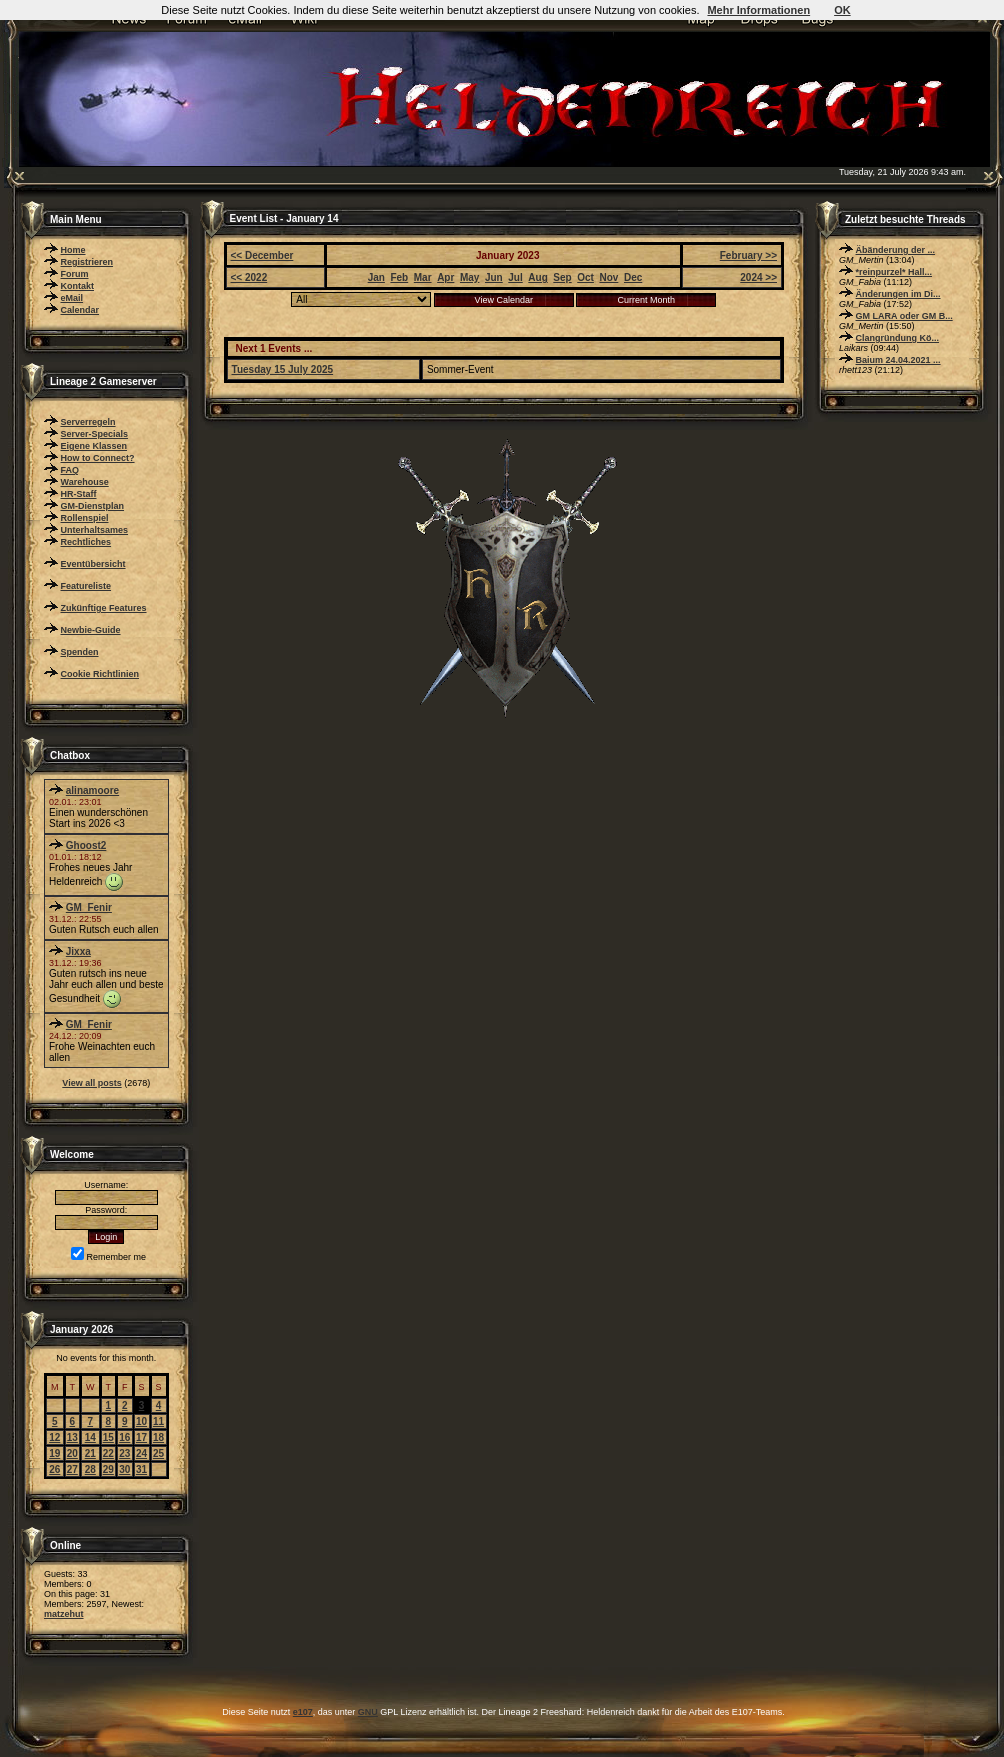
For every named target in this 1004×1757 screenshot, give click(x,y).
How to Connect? (98, 458)
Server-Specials (95, 434)
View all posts (91, 1083)
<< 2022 (249, 277)
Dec (633, 277)
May (469, 277)
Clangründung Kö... (898, 338)
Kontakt (78, 286)
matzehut (64, 1614)
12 (54, 1437)
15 (108, 1437)
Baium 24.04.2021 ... (898, 360)
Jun (494, 277)
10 (141, 1421)
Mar (423, 277)
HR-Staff (79, 494)
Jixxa (78, 951)
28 (90, 1469)
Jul (515, 277)
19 (54, 1453)
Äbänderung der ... (896, 250)
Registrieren (87, 262)
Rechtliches (86, 542)
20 (72, 1453)
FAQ (70, 470)
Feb (399, 277)
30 (124, 1469)
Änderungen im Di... (898, 294)
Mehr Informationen (758, 10)
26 (54, 1469)
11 (158, 1421)
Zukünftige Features (104, 608)
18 (158, 1437)
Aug (537, 277)
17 (141, 1437)
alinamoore (92, 790)
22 (108, 1453)
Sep (562, 277)
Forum (75, 274)
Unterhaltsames (95, 530)
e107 (303, 1712)
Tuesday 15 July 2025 (283, 369)
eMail (72, 298)
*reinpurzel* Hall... (894, 272)
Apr (445, 277)
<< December (262, 255)
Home (73, 250)
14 (90, 1437)
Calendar (80, 310)
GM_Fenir (89, 907)
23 (124, 1453)
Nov (608, 277)
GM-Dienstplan (93, 506)
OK (842, 10)
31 (141, 1469)
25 (158, 1453)
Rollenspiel (85, 518)
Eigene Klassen (94, 446)
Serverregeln (88, 422)
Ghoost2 (86, 845)
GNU (368, 1712)
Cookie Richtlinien (100, 674)
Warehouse (85, 482)
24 (141, 1453)
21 (90, 1453)
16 (124, 1437)
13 (72, 1437)
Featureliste (86, 586)
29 (108, 1469)
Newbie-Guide (91, 630)
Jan (376, 277)
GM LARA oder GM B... (904, 316)
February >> (748, 255)
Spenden (80, 652)
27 (72, 1469)
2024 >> (758, 277)
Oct (585, 277)
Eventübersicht (93, 564)
